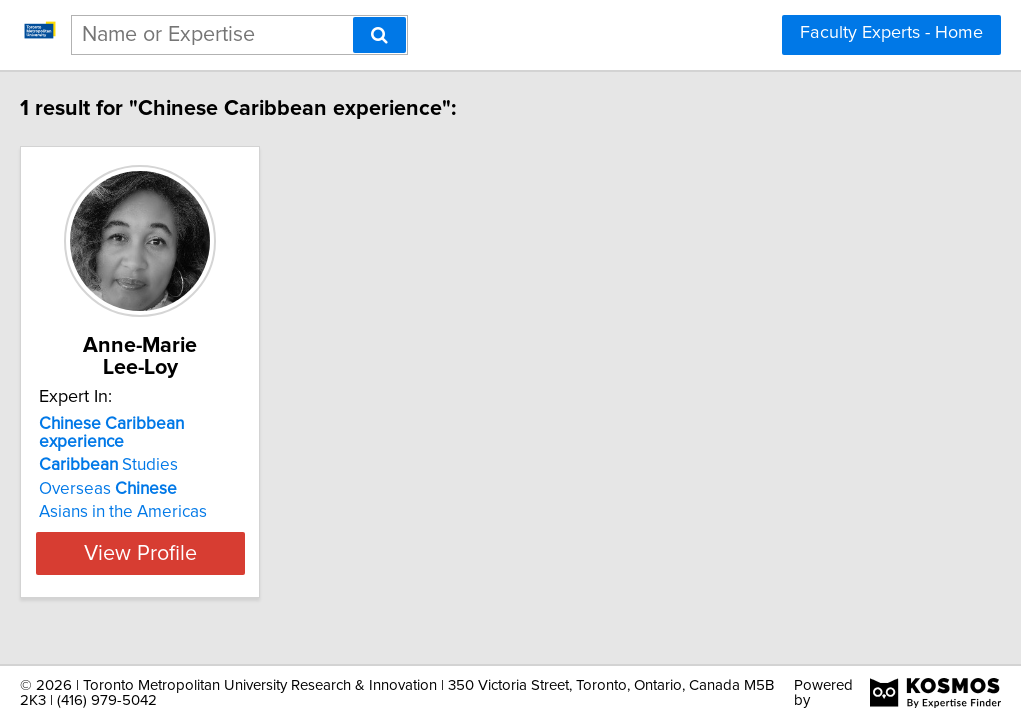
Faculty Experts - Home (891, 33)
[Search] (379, 35)
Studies (149, 425)
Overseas (149, 449)
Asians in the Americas (164, 472)
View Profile (205, 513)
